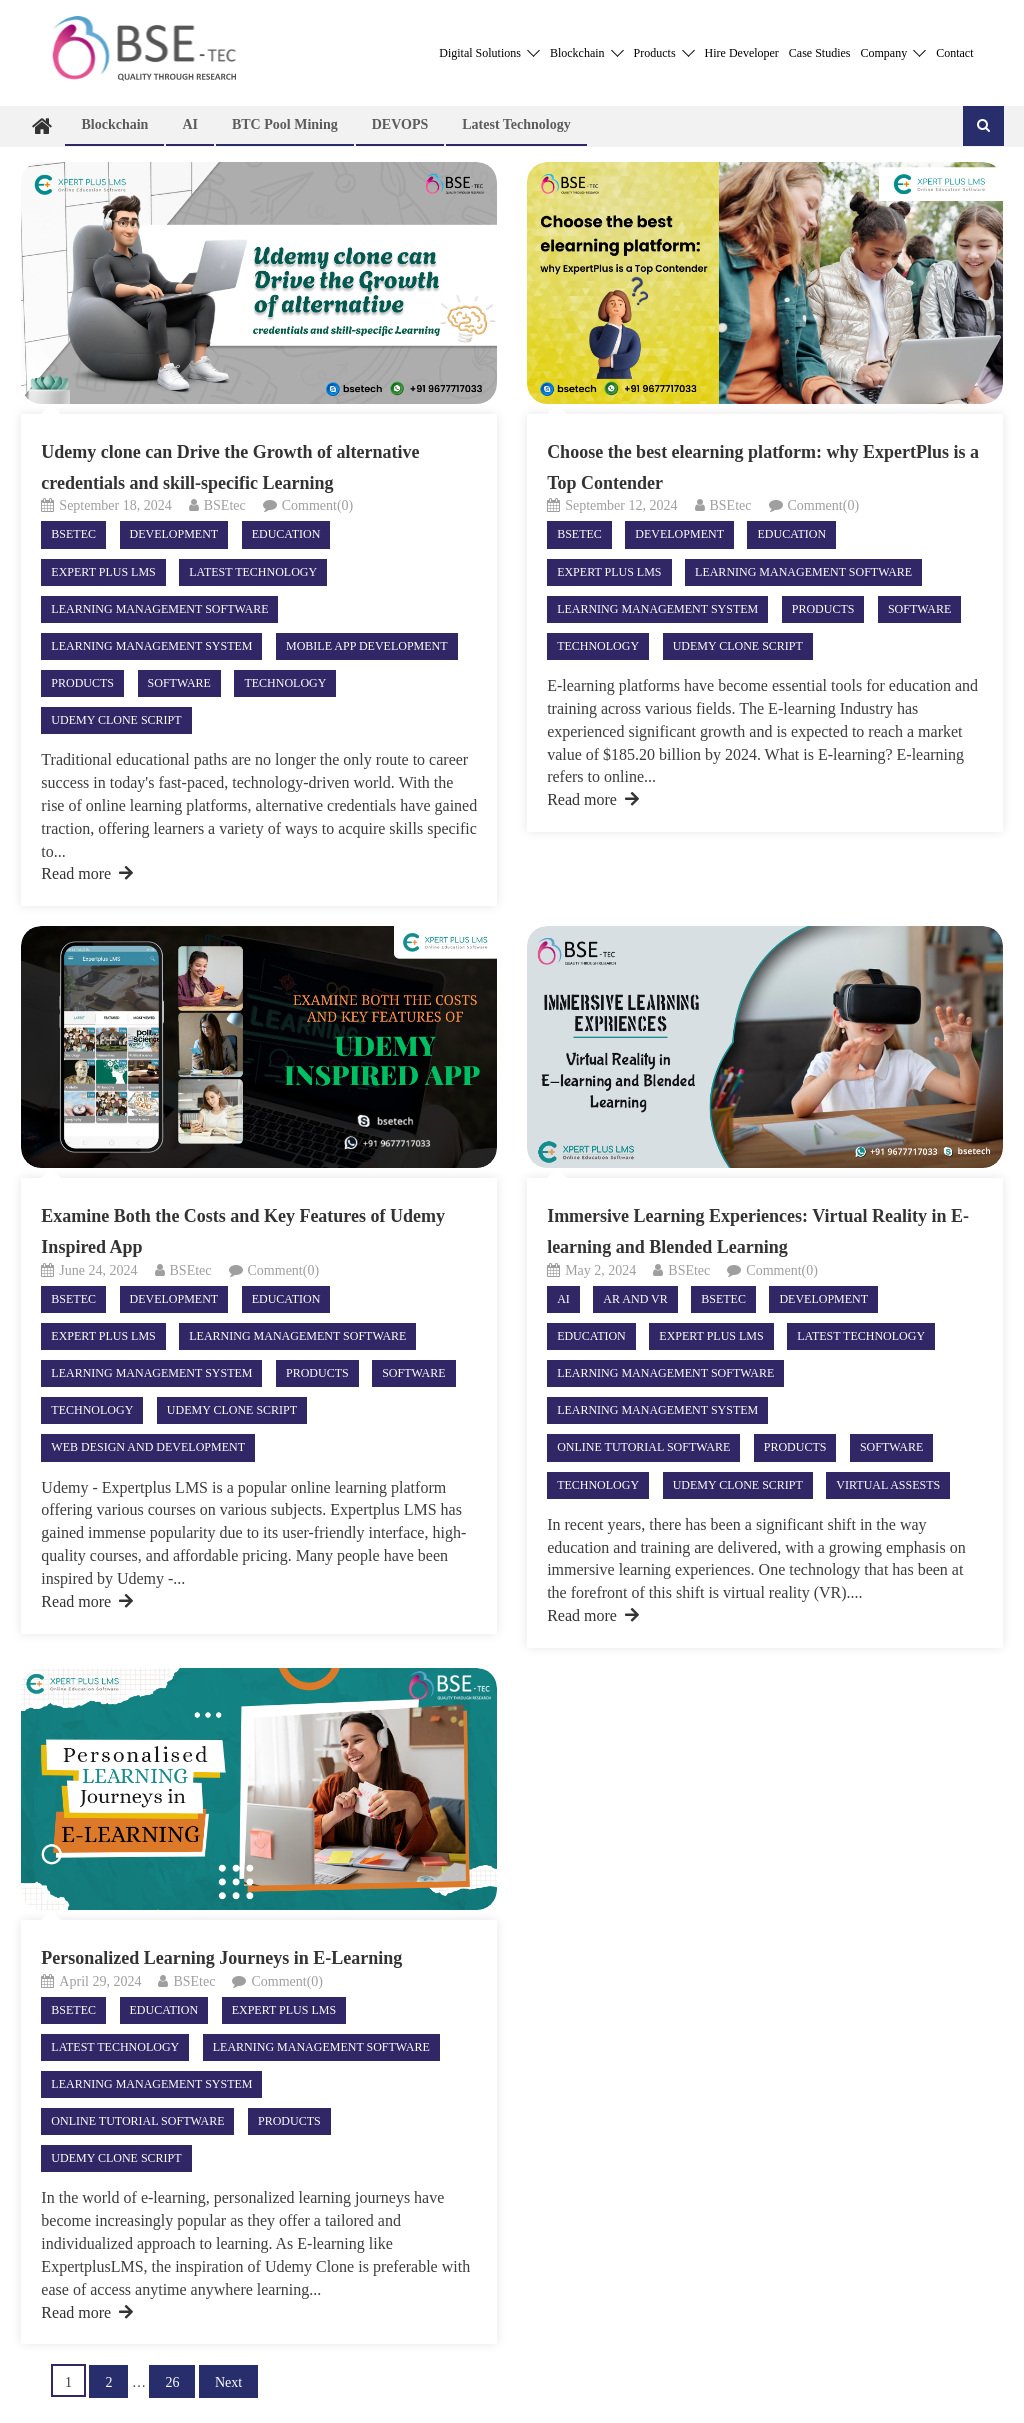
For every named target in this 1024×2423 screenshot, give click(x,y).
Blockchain (587, 53)
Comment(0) (318, 505)
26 (172, 2382)
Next (228, 2382)
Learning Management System (151, 646)
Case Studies (820, 53)
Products (664, 53)
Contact (954, 53)
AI (190, 124)
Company (894, 53)
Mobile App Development (367, 646)
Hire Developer (742, 53)
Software (179, 683)
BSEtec (225, 505)
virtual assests (888, 1485)
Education (286, 534)
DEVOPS (400, 124)
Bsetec (73, 534)
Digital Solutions (489, 53)
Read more (87, 873)
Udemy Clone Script (116, 720)
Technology (285, 683)
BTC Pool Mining (285, 124)
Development (174, 534)
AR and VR (635, 1299)
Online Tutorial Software (643, 1447)
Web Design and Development (148, 1447)
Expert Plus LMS (103, 572)
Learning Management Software (159, 609)
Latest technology (516, 124)
